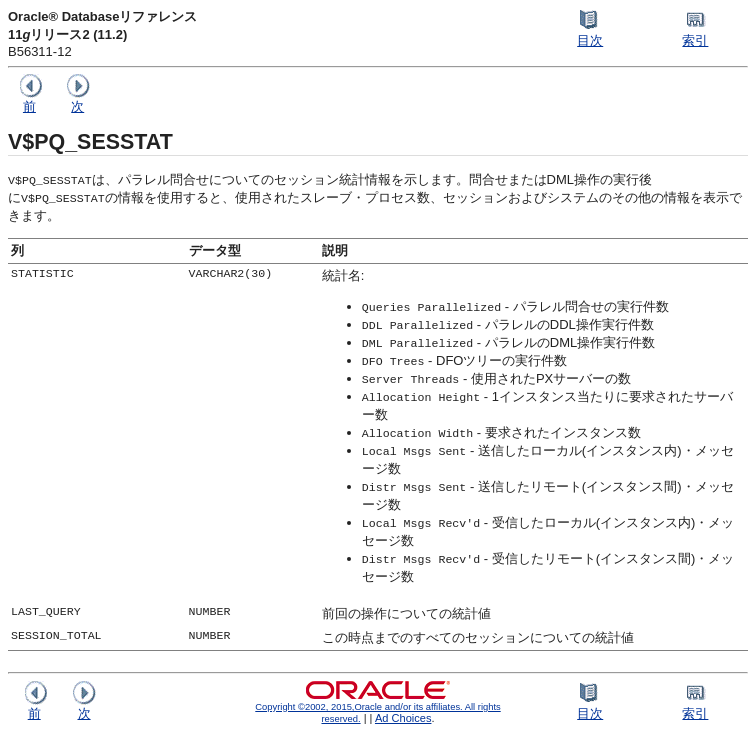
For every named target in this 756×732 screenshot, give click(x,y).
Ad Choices (403, 718)
